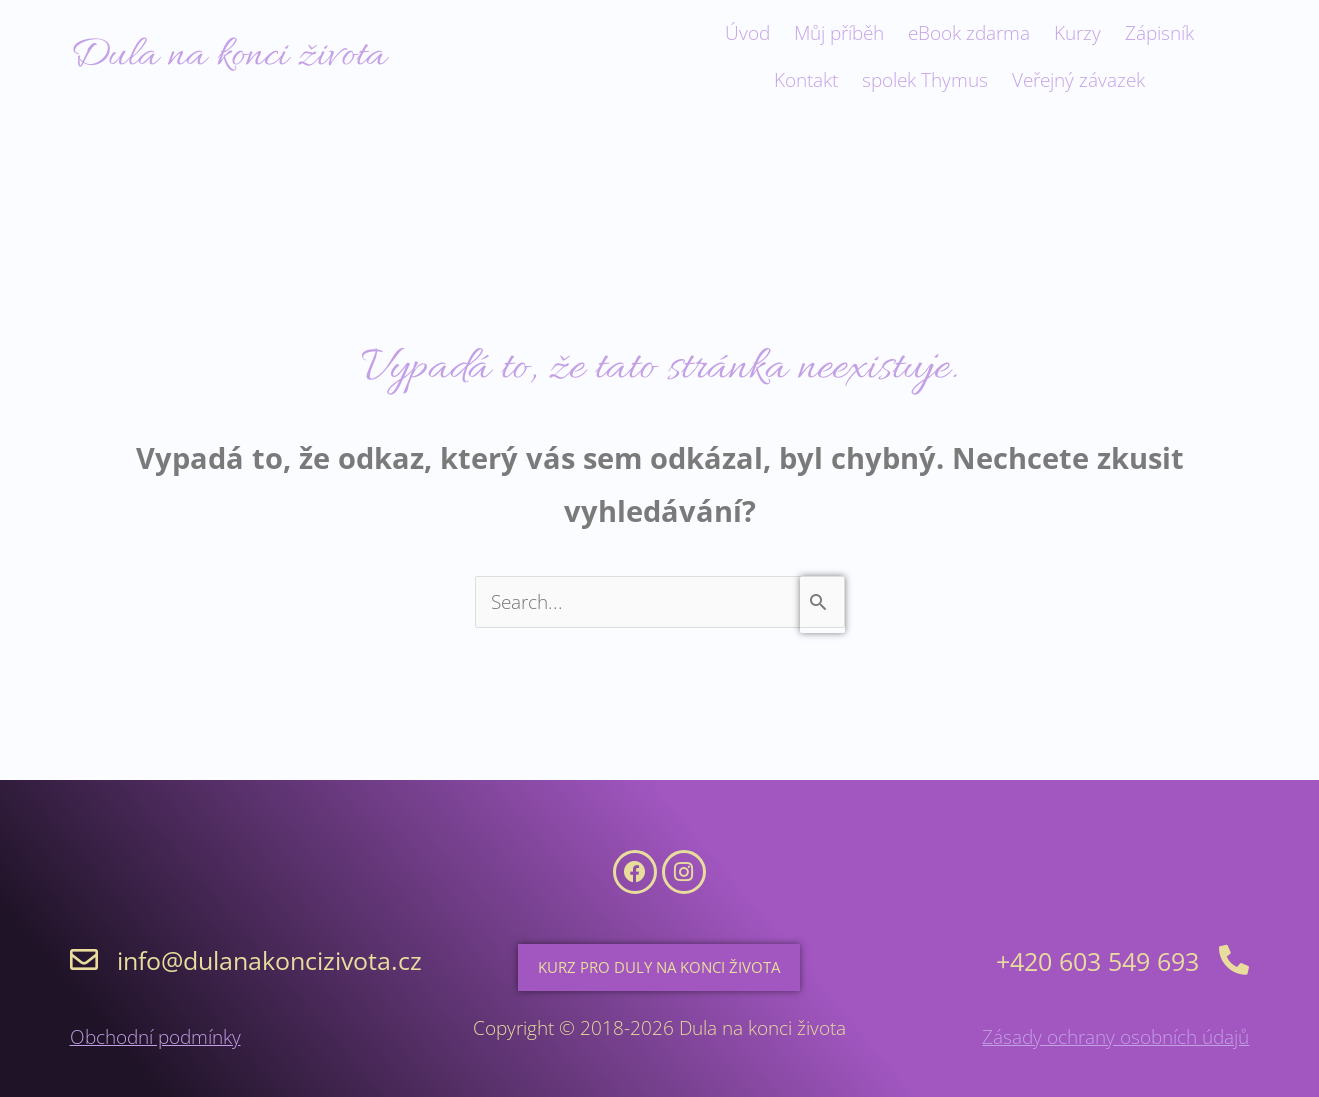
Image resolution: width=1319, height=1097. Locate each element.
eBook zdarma (969, 33)
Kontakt (806, 80)
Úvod (747, 33)
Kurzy (1077, 33)
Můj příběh (839, 33)
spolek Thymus (925, 80)
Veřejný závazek (1078, 80)
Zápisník (1159, 33)
